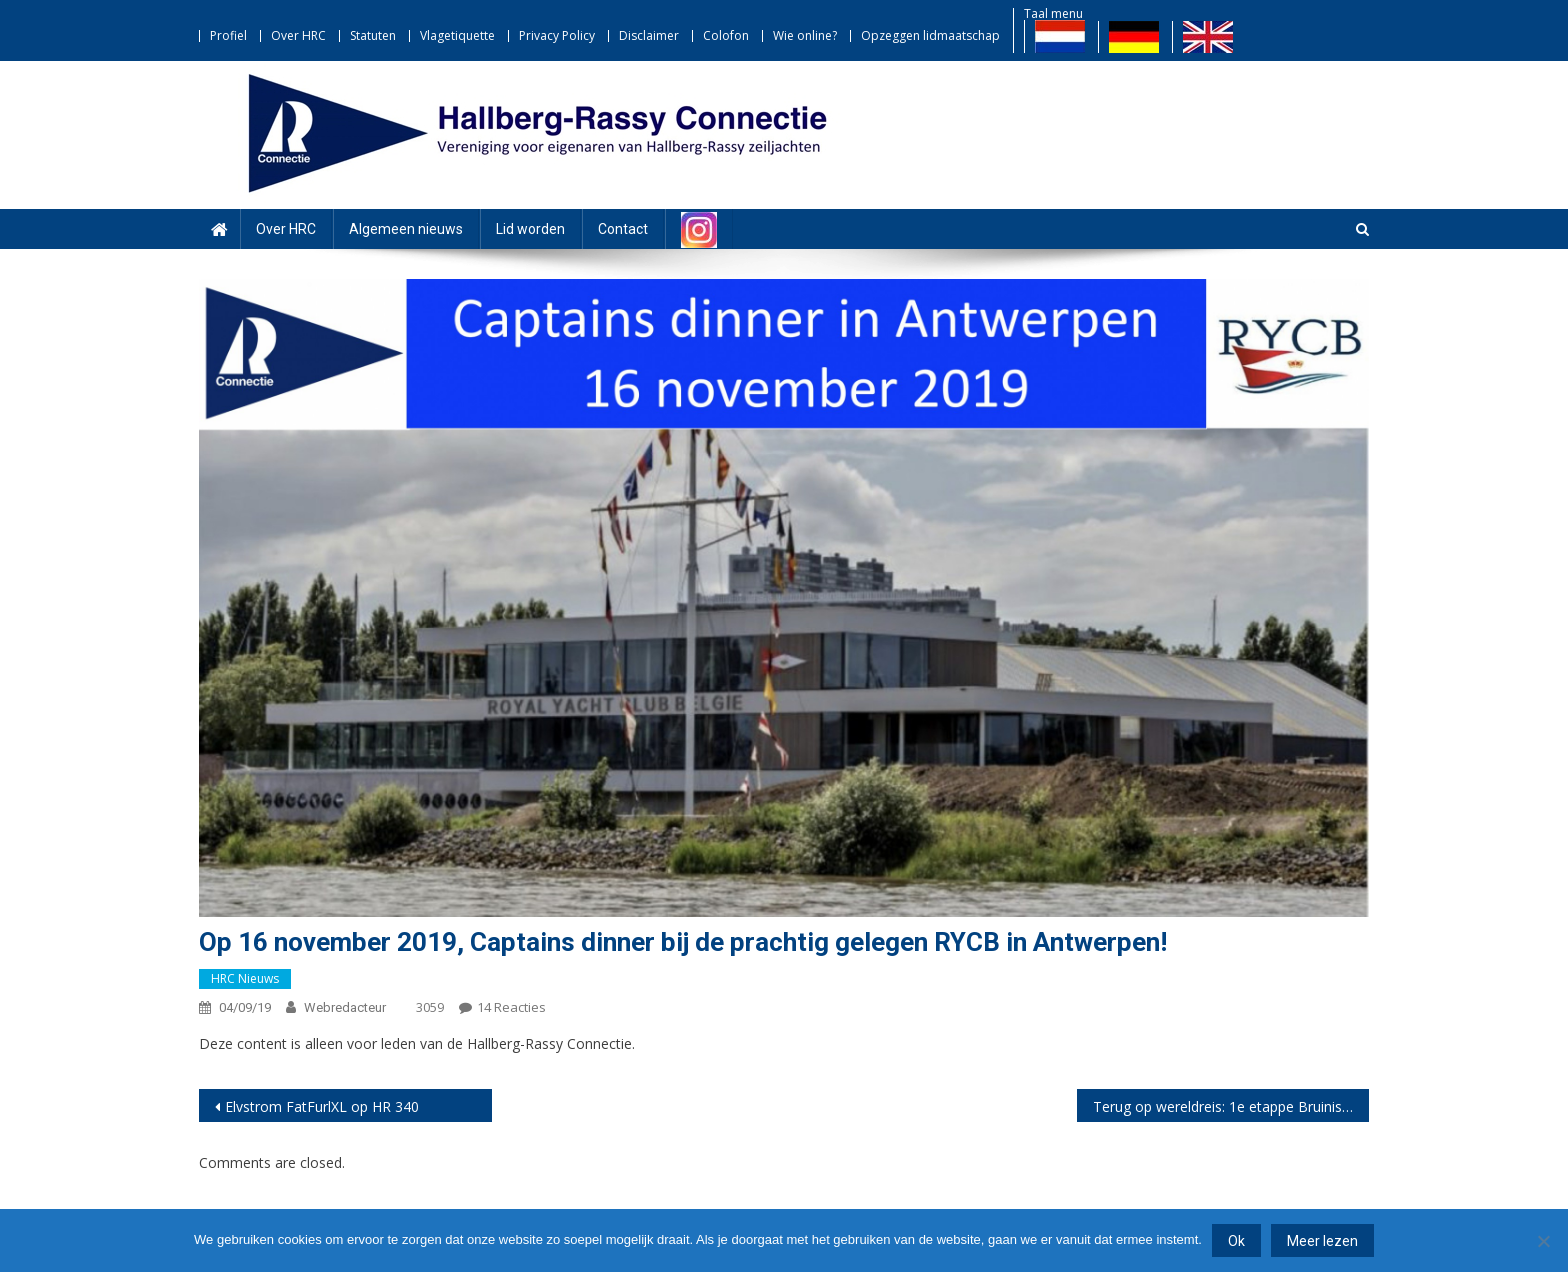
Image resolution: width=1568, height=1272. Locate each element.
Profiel (228, 35)
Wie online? (805, 35)
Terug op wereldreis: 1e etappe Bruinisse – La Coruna (1231, 1106)
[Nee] (1543, 1241)
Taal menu (1053, 13)
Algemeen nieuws (406, 229)
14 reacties (511, 1007)
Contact (623, 229)
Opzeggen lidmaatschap (930, 35)
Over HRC (298, 35)
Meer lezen (1322, 1241)
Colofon (726, 35)
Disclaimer (649, 35)
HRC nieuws (245, 978)
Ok (1236, 1241)
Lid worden (530, 229)
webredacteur (345, 1007)
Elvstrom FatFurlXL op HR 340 (322, 1106)
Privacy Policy (557, 35)
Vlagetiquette (457, 35)
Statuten (373, 35)
